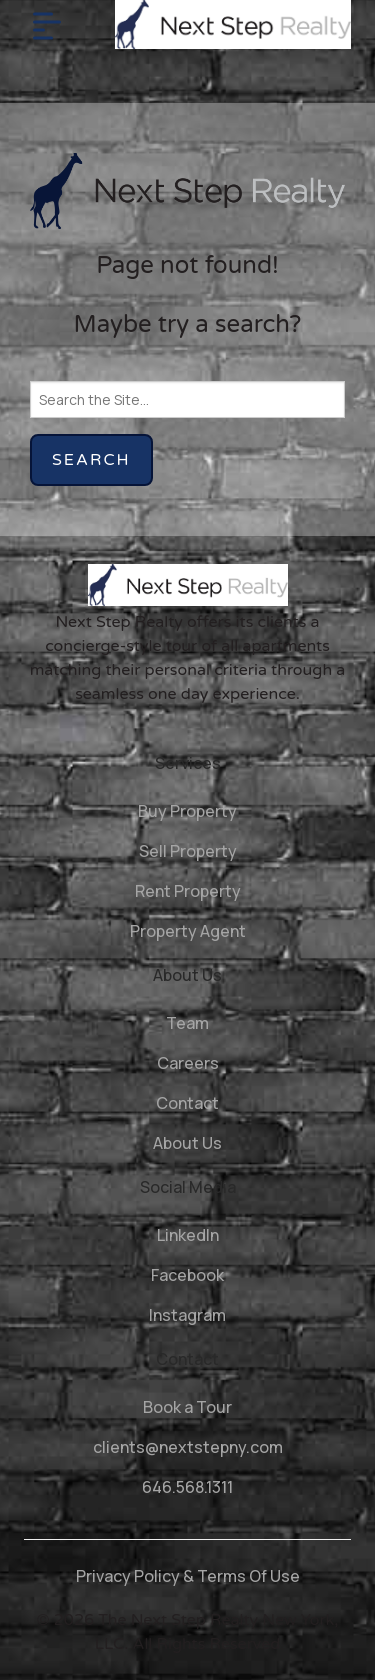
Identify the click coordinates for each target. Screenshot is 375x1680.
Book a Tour (187, 1407)
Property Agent (188, 931)
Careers (188, 1063)
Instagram (187, 1315)
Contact (187, 1103)
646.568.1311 (187, 1487)
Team (187, 1023)
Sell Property (188, 851)
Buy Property (187, 811)
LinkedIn (188, 1235)
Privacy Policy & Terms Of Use (188, 1576)
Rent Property (188, 891)
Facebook (187, 1275)
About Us (187, 1143)
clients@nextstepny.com (188, 1447)
